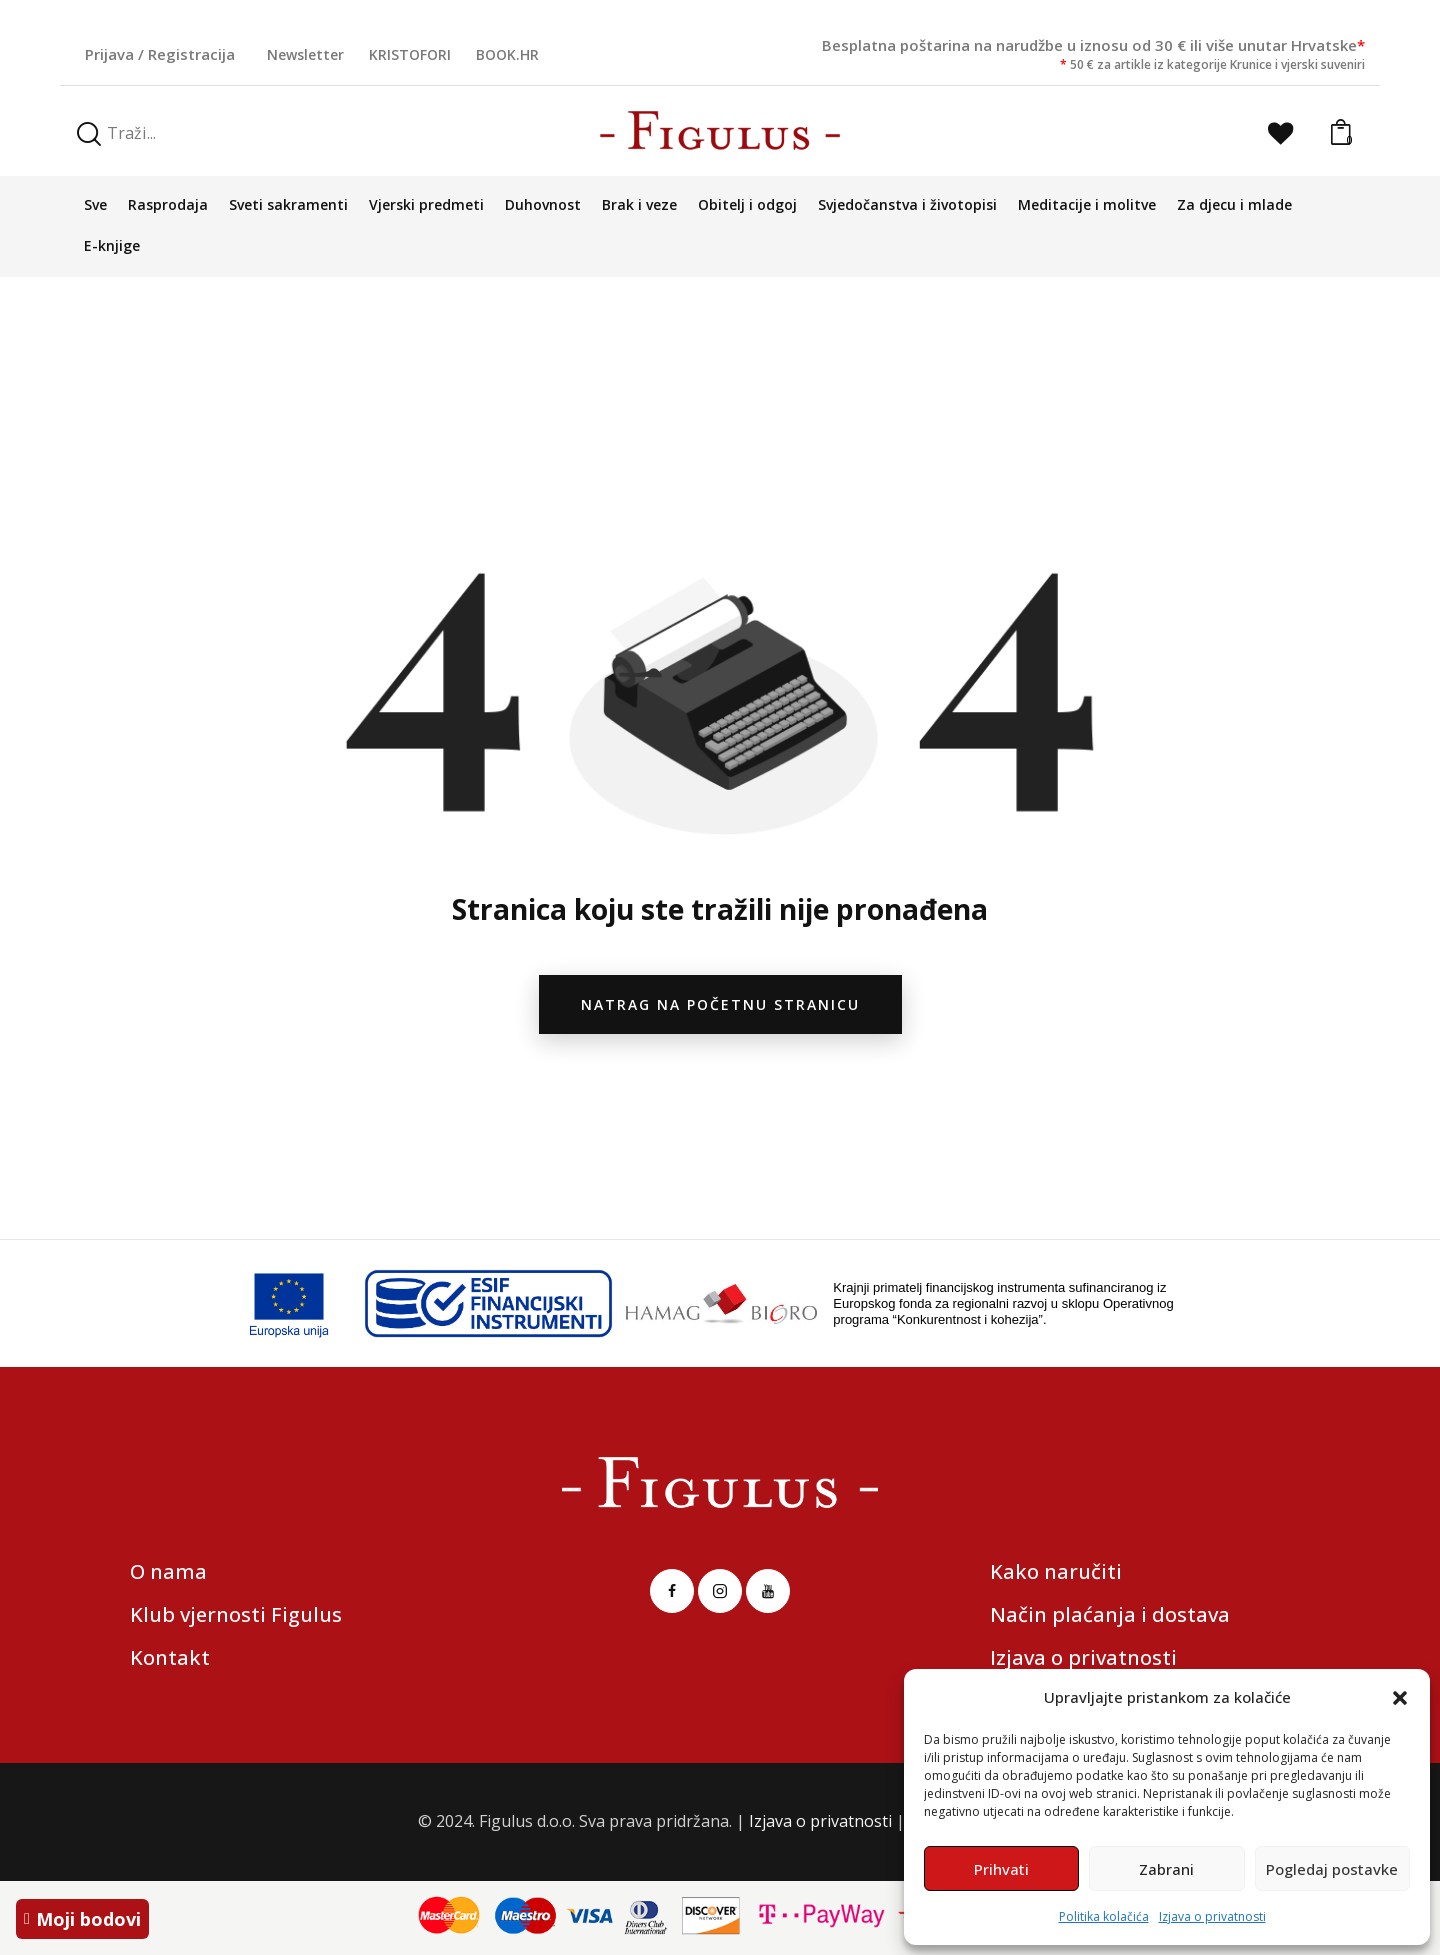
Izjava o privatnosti (1212, 1916)
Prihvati (1001, 1869)
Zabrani (1166, 1869)
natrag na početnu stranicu (720, 1004)
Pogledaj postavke (1332, 1869)
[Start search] (89, 134)
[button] (1400, 1698)
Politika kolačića (1104, 1916)
